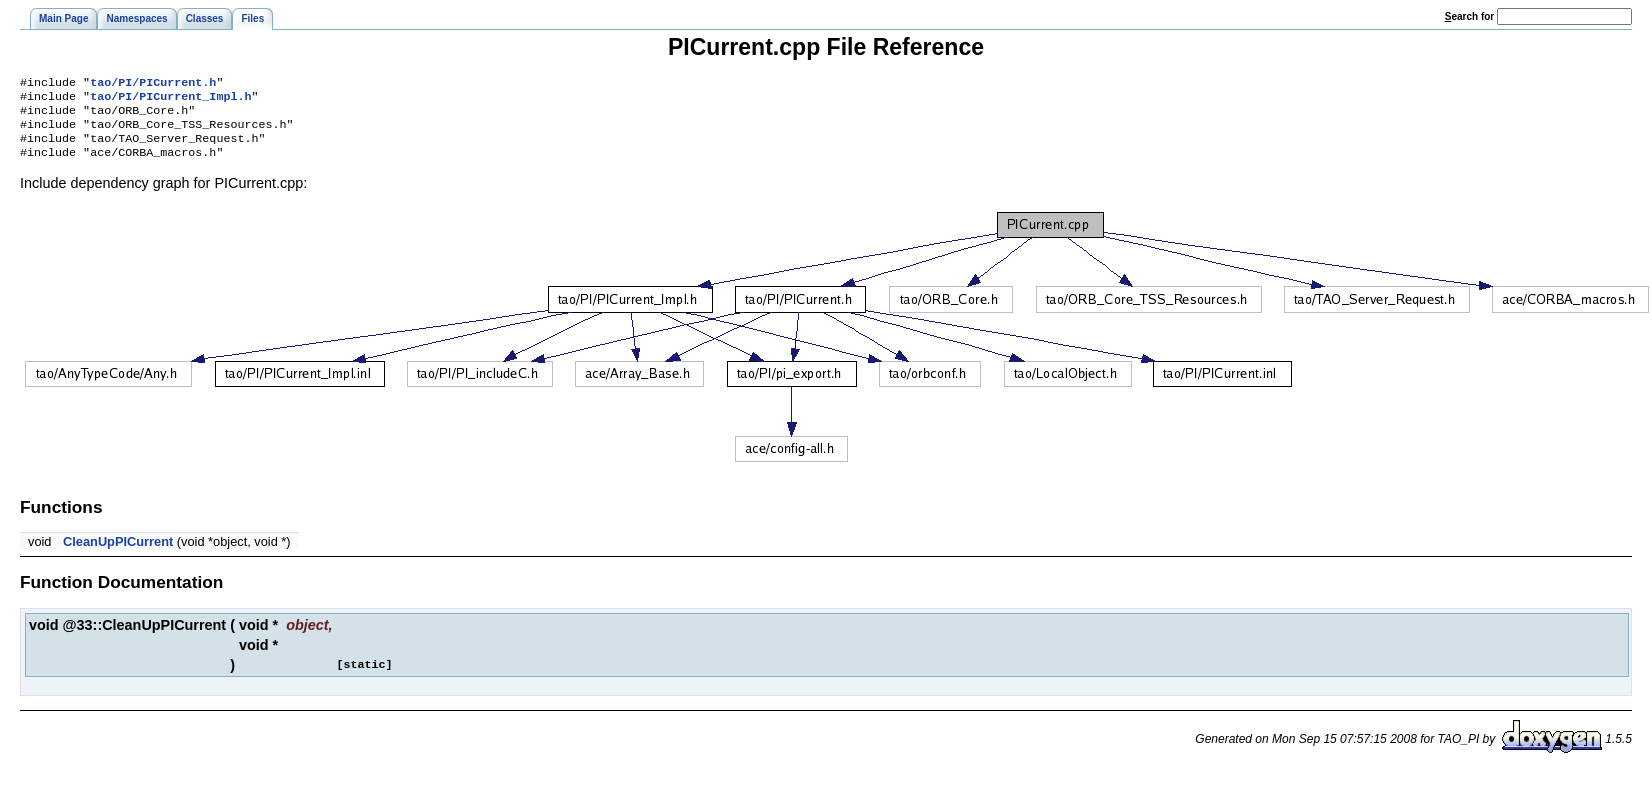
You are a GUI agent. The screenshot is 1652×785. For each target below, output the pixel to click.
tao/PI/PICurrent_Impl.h (170, 100)
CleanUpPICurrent (118, 553)
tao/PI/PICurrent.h (153, 84)
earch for (1469, 16)
